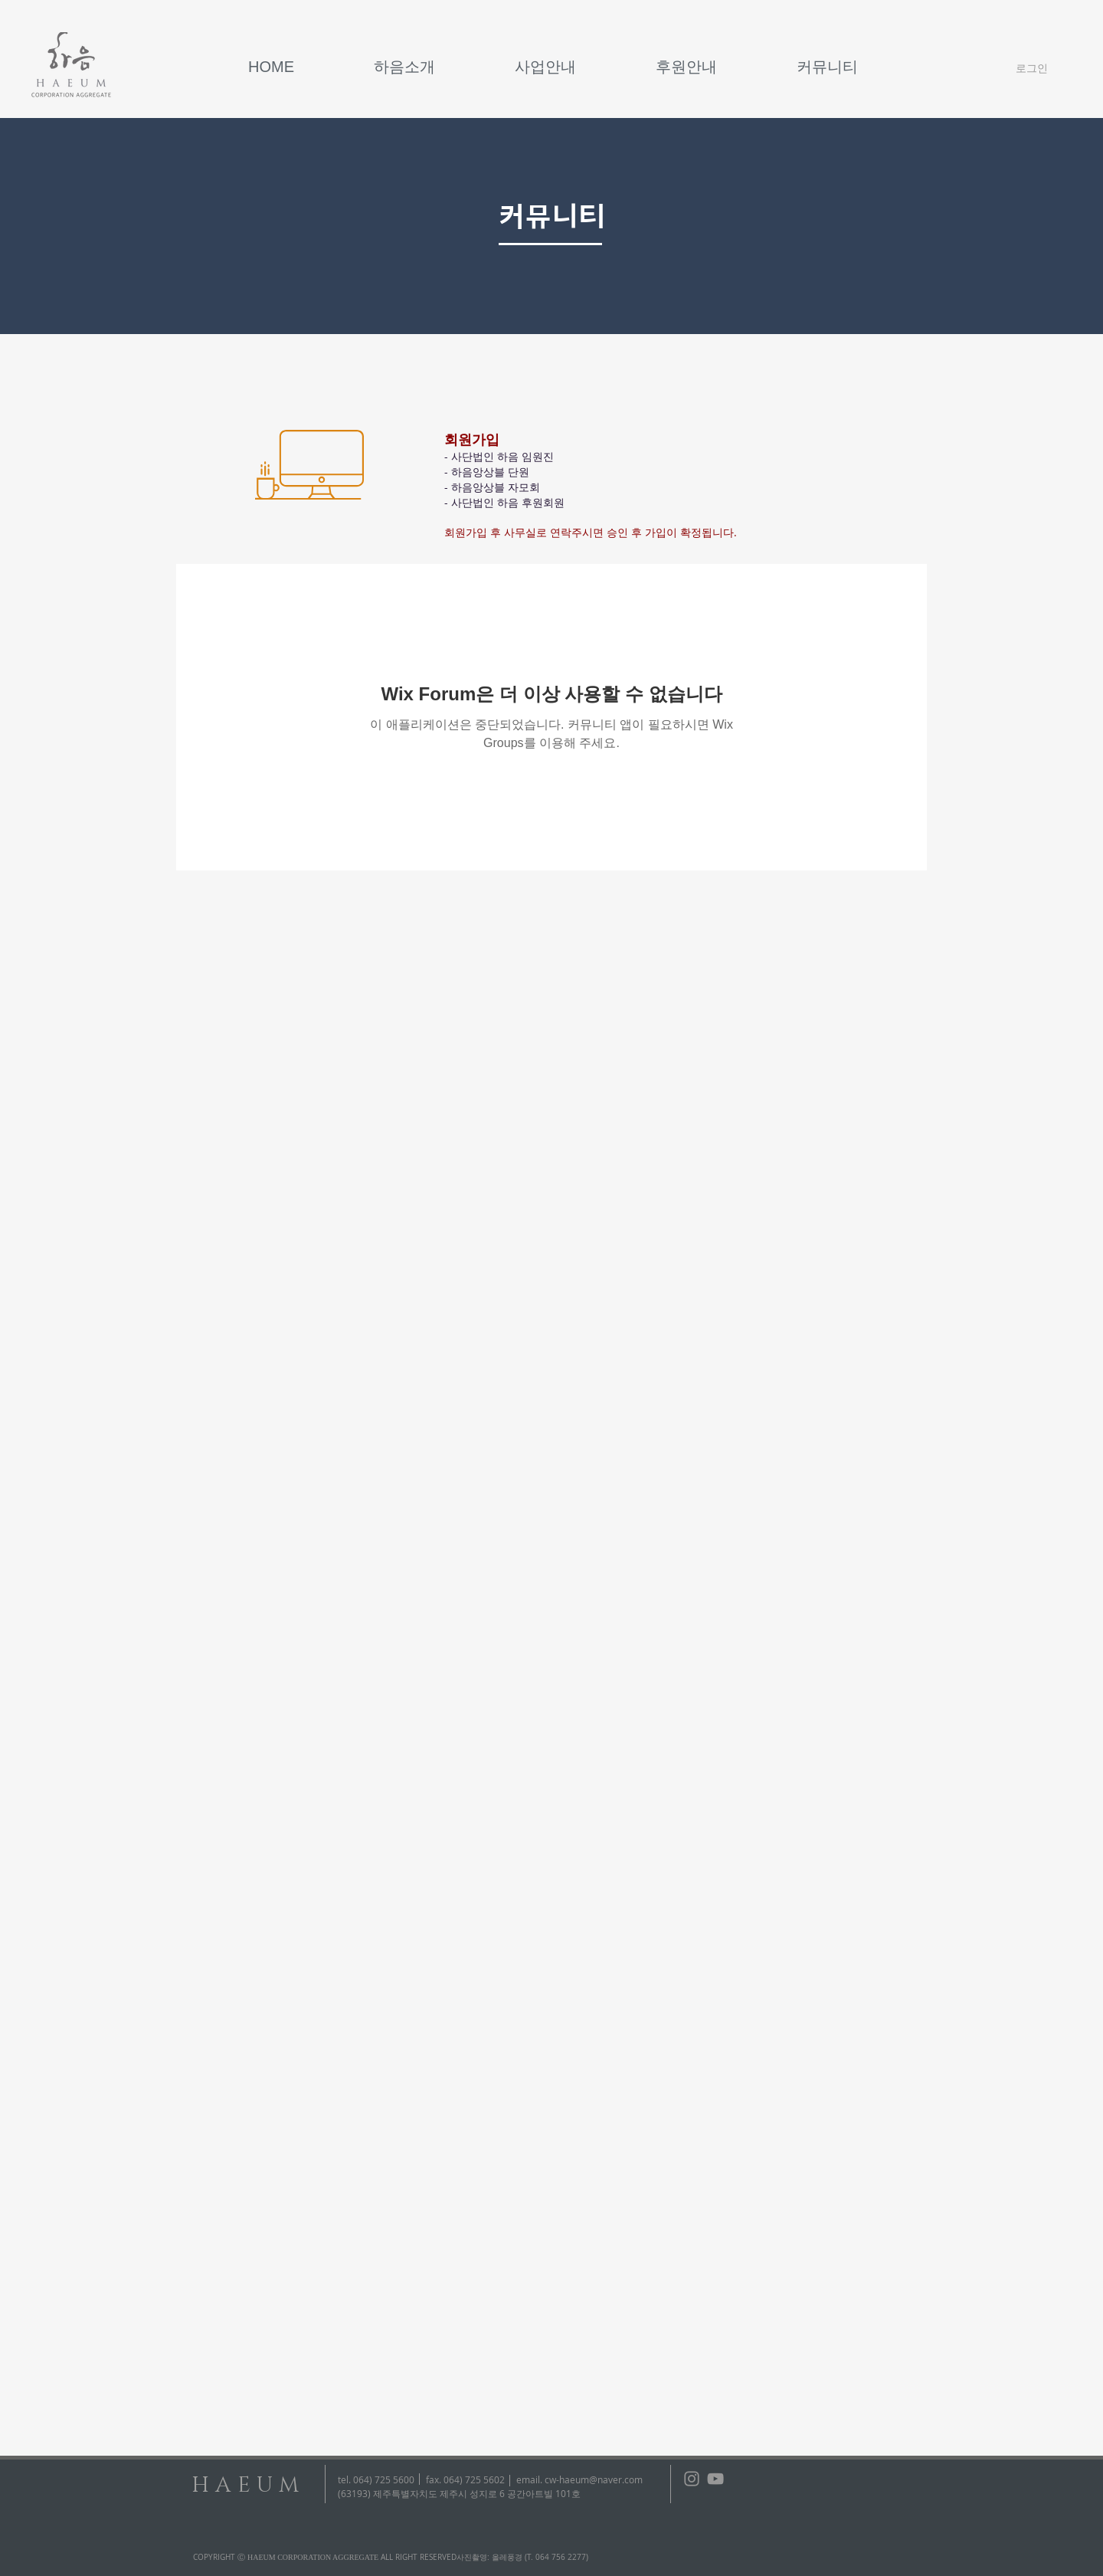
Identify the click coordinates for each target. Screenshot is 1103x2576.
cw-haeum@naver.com (594, 2479)
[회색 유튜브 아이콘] (715, 2479)
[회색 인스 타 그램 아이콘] (692, 2479)
